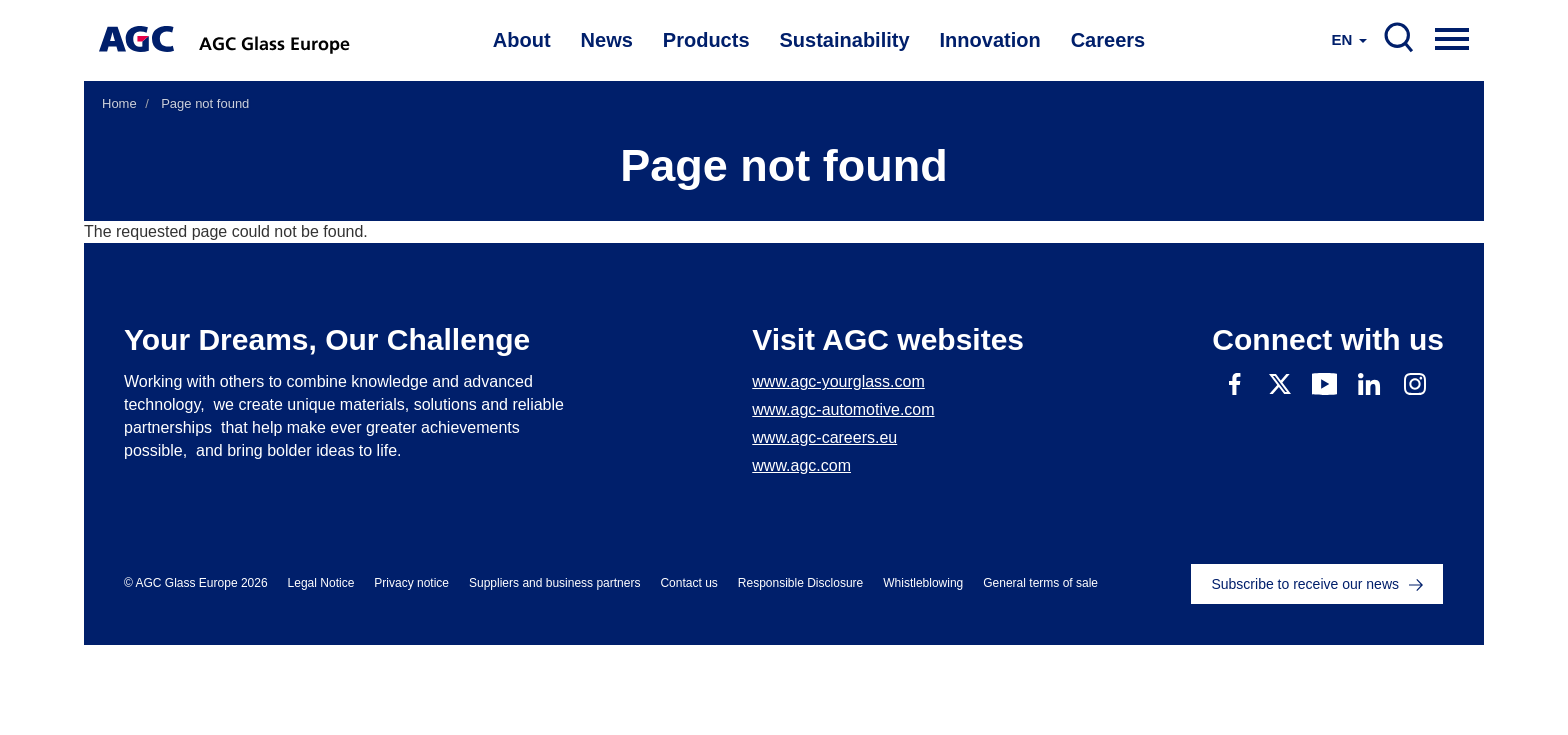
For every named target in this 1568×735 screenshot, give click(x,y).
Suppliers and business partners (554, 583)
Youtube (1324, 383)
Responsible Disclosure (800, 583)
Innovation (990, 40)
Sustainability (845, 40)
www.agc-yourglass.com (838, 381)
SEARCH (1399, 38)
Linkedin (1369, 383)
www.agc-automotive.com (843, 409)
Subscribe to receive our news (1305, 584)
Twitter (1279, 383)
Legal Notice (321, 583)
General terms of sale (1040, 583)
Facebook (1234, 383)
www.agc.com (801, 465)
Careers (1108, 40)
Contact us (688, 583)
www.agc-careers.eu (824, 437)
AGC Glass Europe (276, 40)
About (522, 40)
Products (706, 40)
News (607, 40)
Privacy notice (411, 583)
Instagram (1414, 383)
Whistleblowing (923, 583)
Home (119, 103)
